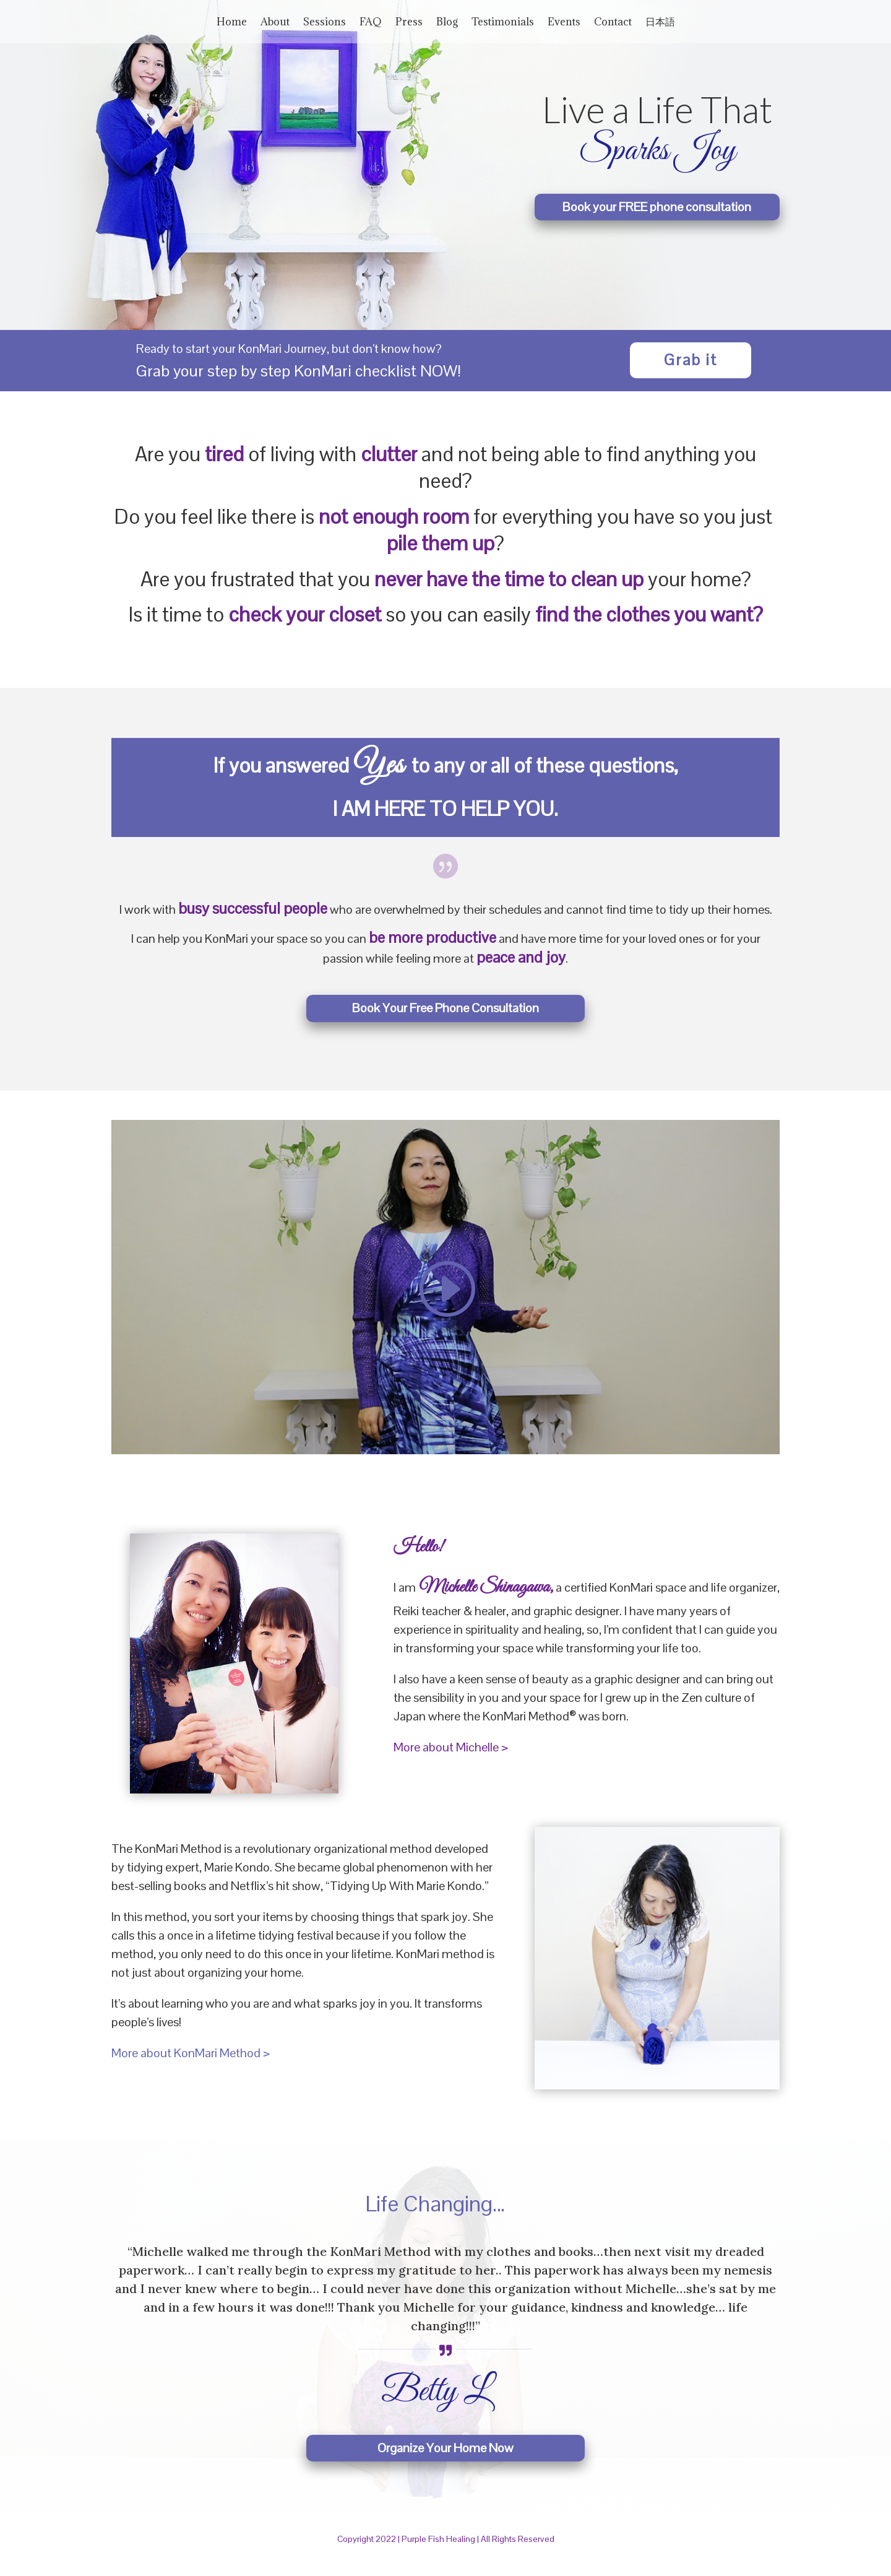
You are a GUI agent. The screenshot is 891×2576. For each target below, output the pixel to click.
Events (564, 22)
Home (232, 22)
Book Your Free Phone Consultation (445, 1020)
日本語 (660, 22)
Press (409, 22)
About (275, 22)
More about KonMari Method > (190, 2065)
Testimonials (502, 22)
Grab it (690, 372)
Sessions (324, 22)
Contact (613, 22)
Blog (447, 22)
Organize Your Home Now (445, 2460)
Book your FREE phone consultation (656, 219)
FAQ (370, 22)
